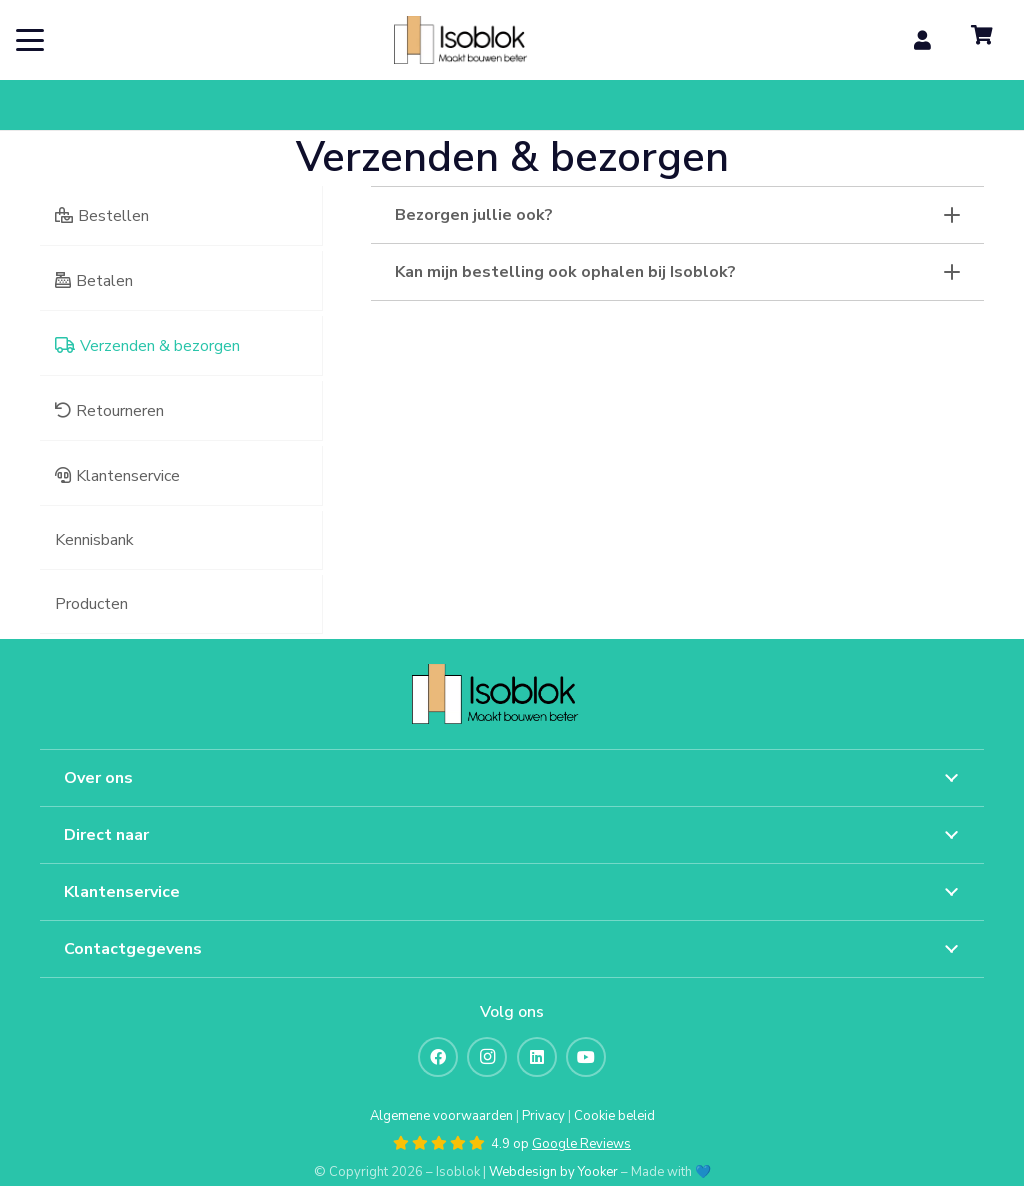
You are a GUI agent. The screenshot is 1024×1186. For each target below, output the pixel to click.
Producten (91, 604)
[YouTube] (586, 1057)
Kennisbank (94, 540)
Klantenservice (128, 476)
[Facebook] (438, 1057)
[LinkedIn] (537, 1057)
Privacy (543, 1116)
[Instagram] (487, 1057)
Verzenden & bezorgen (160, 346)
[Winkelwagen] (981, 40)
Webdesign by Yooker (553, 1172)
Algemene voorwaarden (441, 1116)
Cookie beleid (614, 1116)
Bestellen (113, 216)
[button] (30, 40)
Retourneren (120, 411)
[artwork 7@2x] (474, 40)
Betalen (104, 281)
